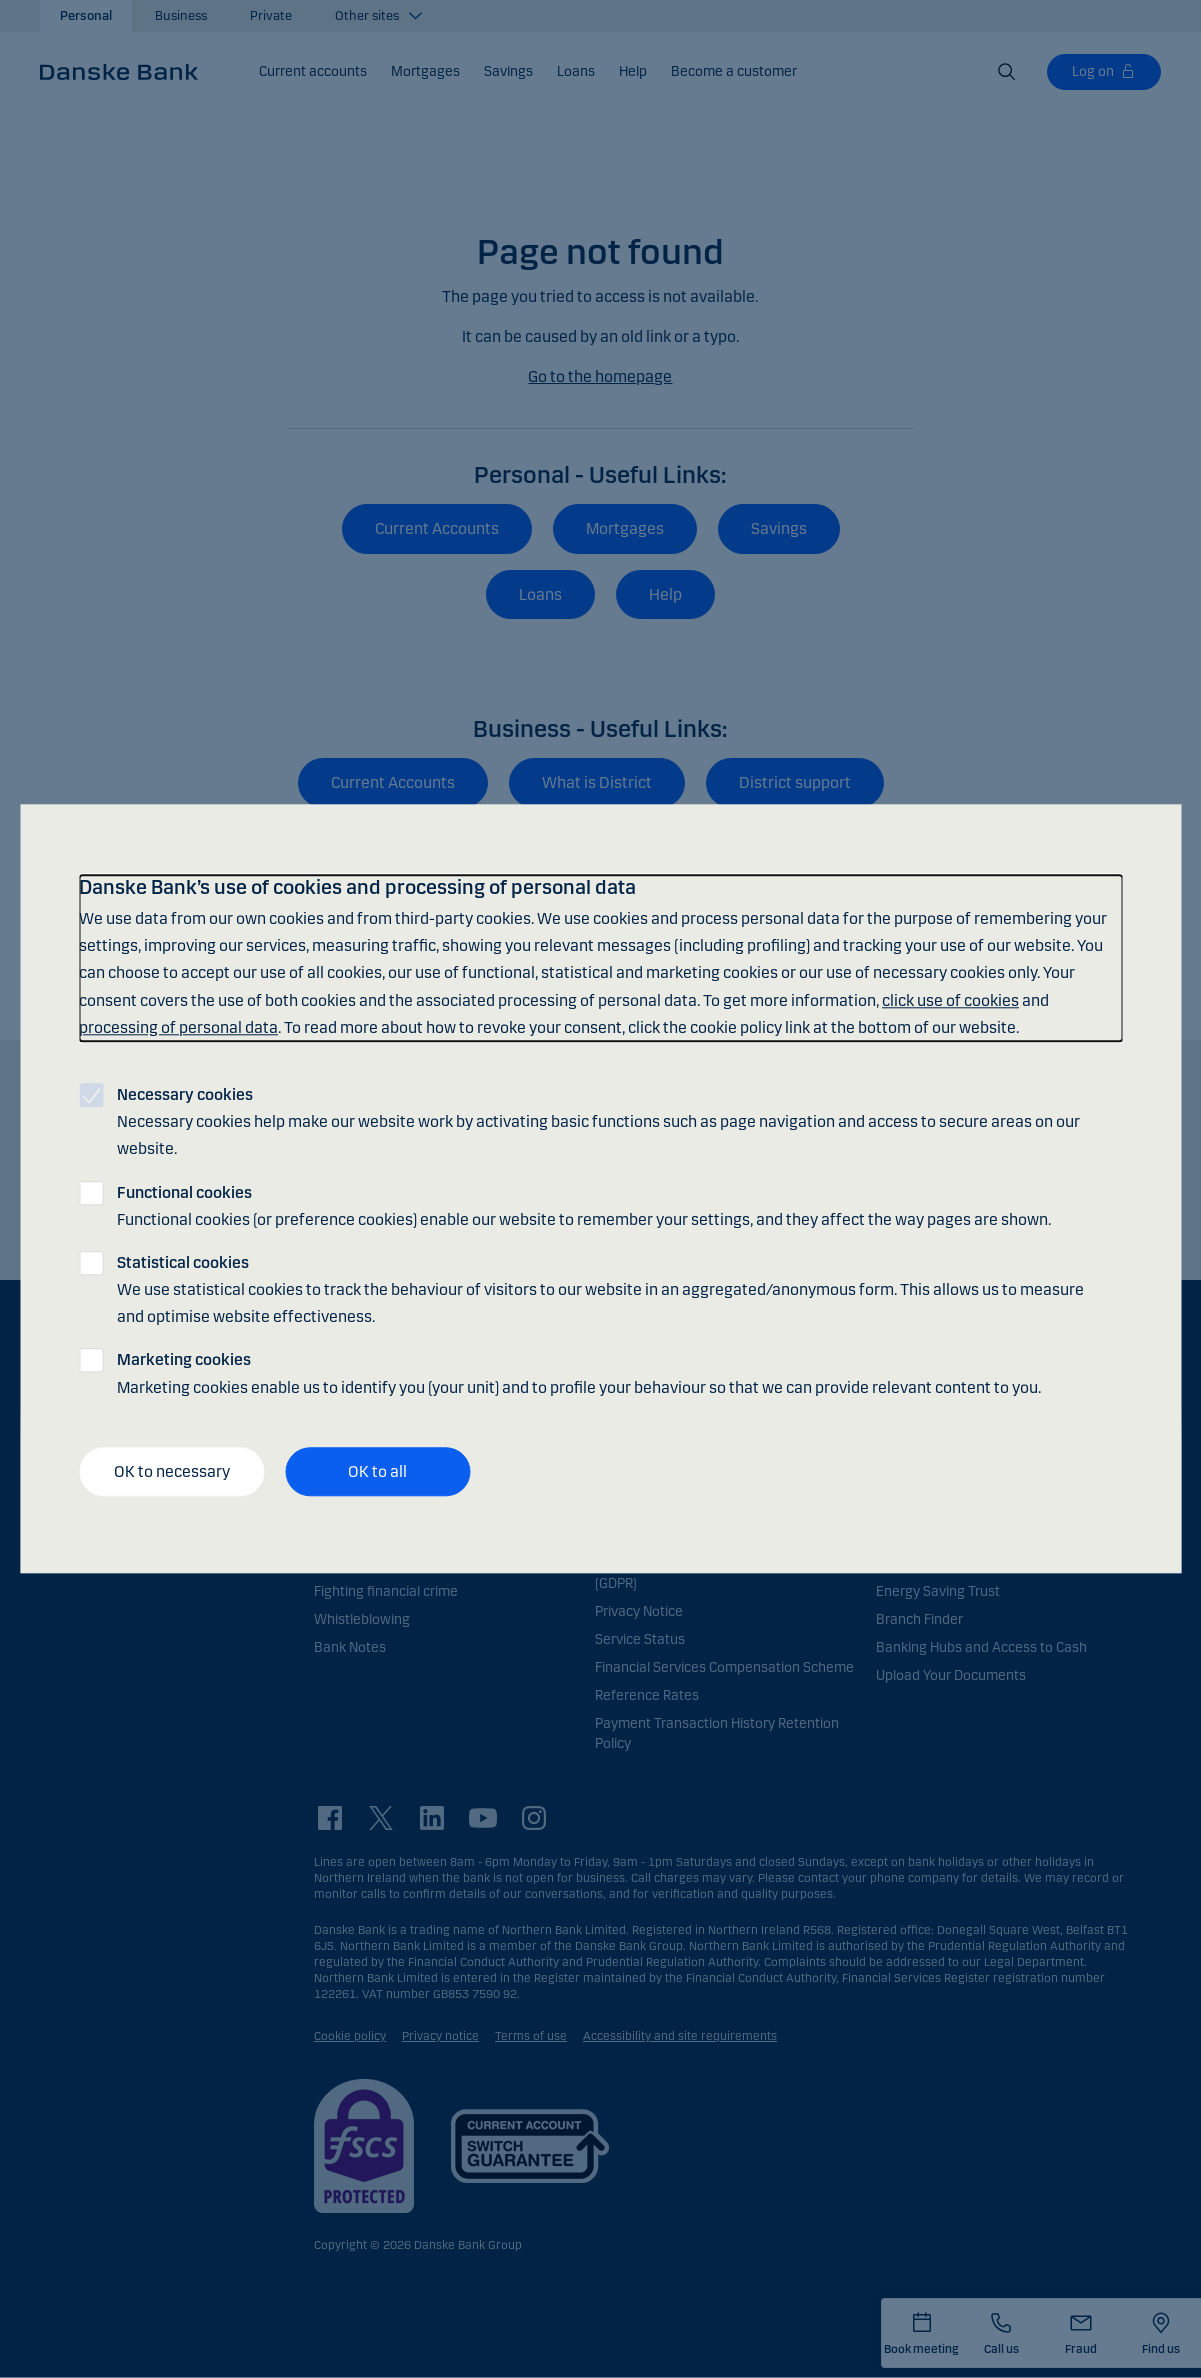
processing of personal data (178, 1027)
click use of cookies (950, 1000)
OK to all (377, 1471)
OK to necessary (172, 1471)
